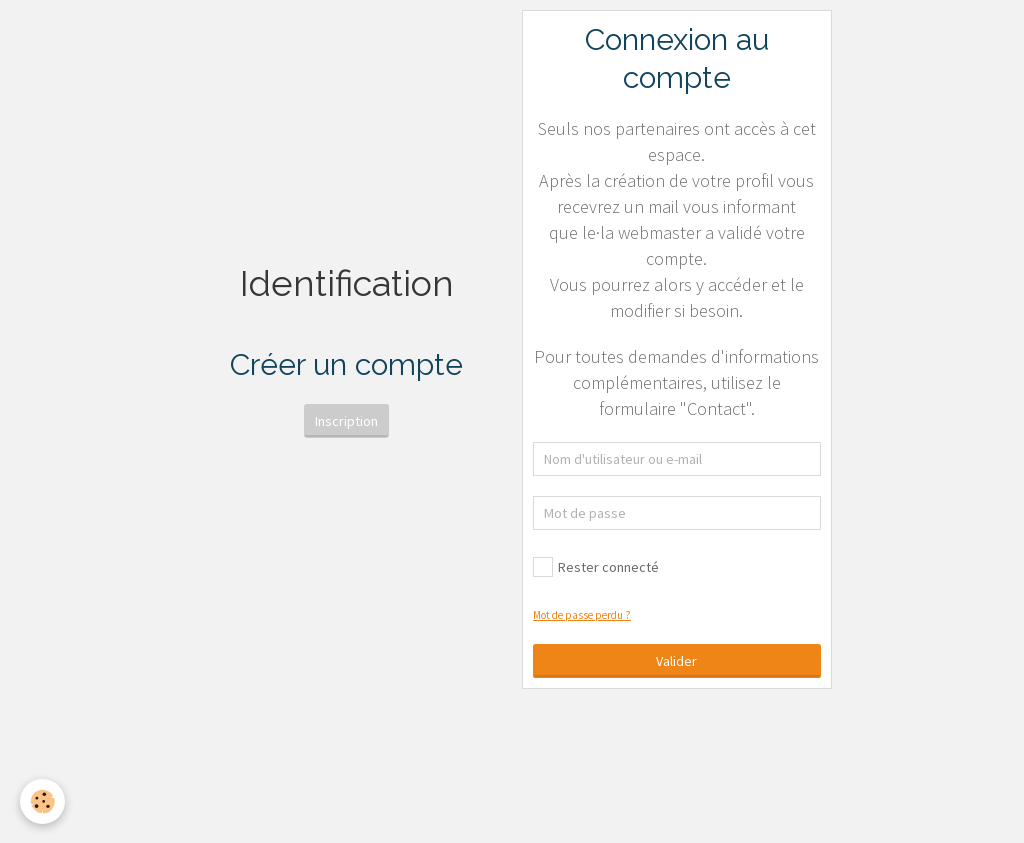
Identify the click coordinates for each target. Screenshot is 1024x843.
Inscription (346, 421)
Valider (676, 661)
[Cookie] (42, 801)
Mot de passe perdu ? (582, 615)
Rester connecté (596, 567)
